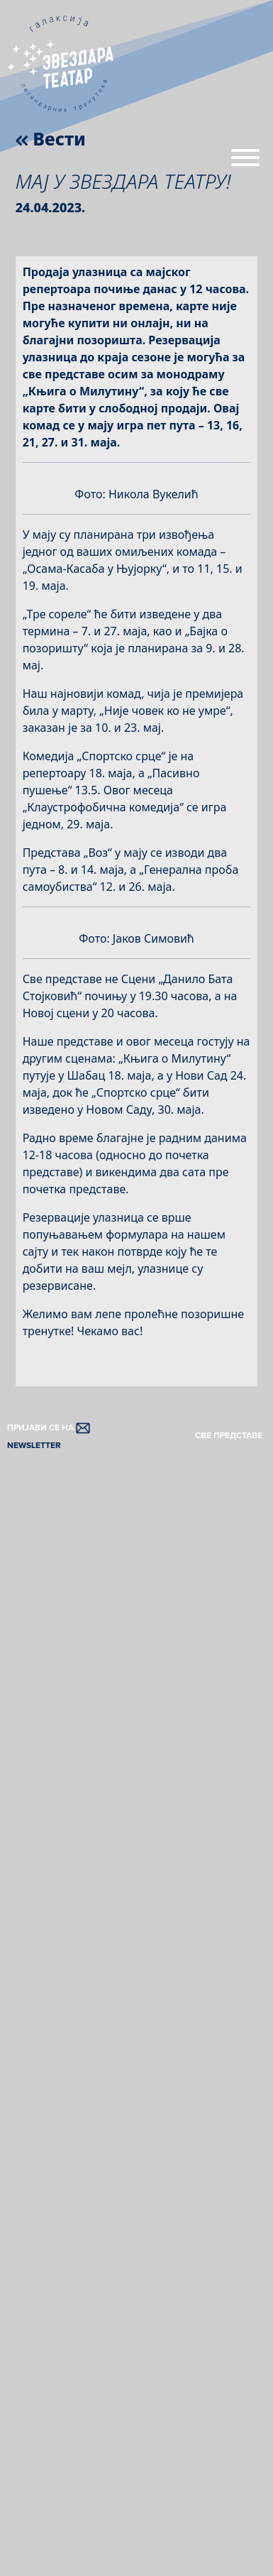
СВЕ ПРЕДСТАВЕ (228, 1435)
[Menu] (245, 163)
